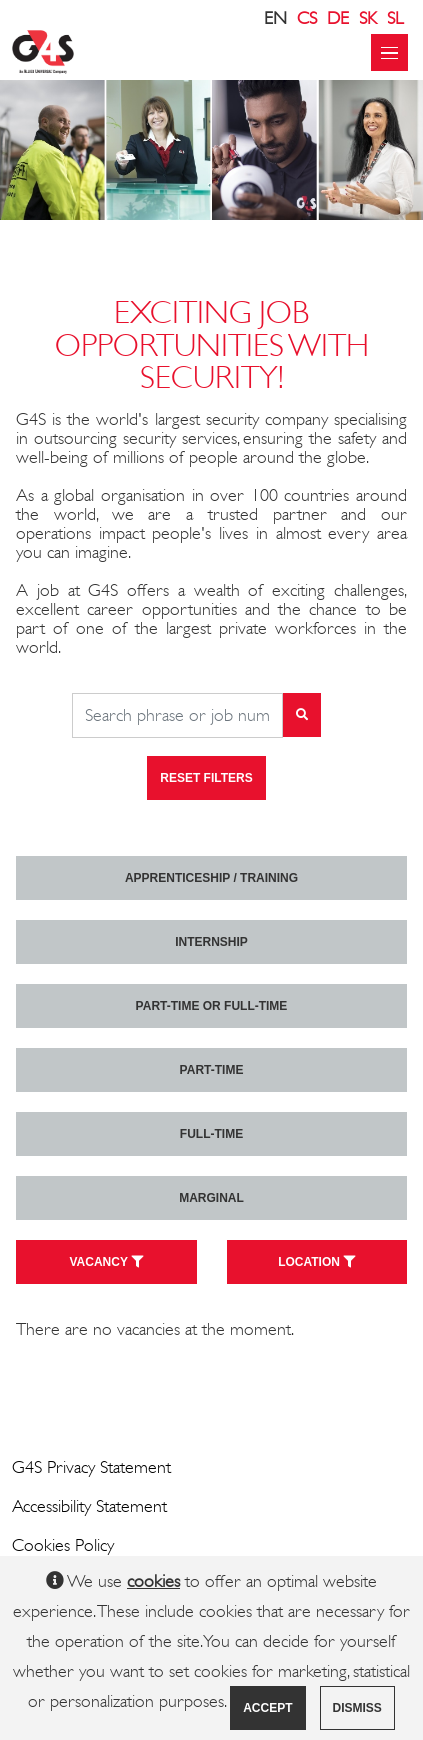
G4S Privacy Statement (91, 1467)
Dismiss (357, 1708)
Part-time (212, 1070)
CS (307, 18)
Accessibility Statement (89, 1506)
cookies (153, 1581)
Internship (211, 942)
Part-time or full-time (212, 1006)
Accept (267, 1708)
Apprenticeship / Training (211, 878)
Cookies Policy (63, 1545)
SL (395, 18)
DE (338, 18)
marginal (211, 1198)
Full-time (211, 1134)
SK (368, 18)
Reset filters (206, 778)
